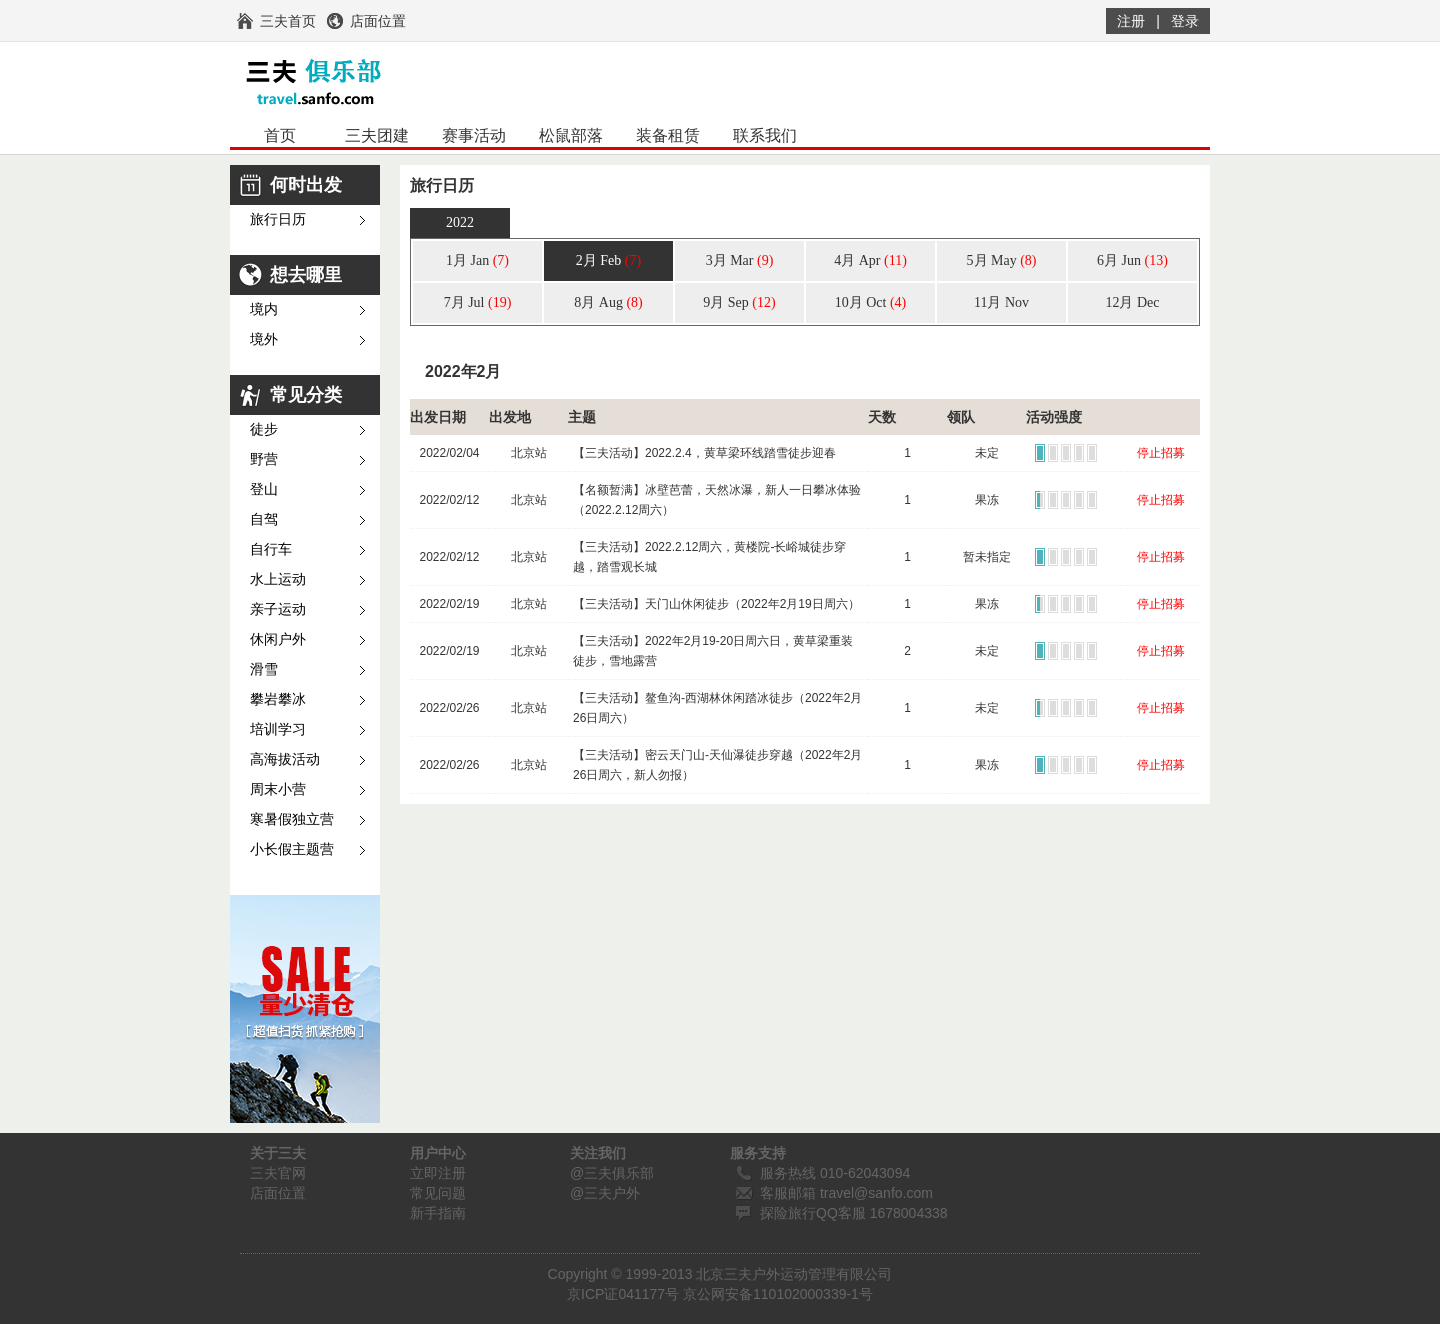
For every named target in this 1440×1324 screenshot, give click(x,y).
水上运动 (278, 579)
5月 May (1002, 260)
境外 (264, 339)
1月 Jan (477, 260)
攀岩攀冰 (278, 699)
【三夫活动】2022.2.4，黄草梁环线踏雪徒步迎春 (704, 453)
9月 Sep (739, 302)
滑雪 (264, 669)
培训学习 (278, 729)
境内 (264, 309)
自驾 (264, 519)
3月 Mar (740, 260)
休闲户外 (278, 639)
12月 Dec (1132, 302)
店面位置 (278, 1193)
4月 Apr (870, 260)
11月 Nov (1001, 302)
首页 (280, 135)
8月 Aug (608, 302)
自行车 (271, 549)
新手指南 (438, 1213)
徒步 (264, 429)
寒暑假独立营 (292, 819)
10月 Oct (871, 302)
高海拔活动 (285, 759)
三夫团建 (377, 135)
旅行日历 (278, 219)
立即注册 (438, 1173)
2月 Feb (608, 260)
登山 (264, 489)
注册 (1131, 21)
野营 (264, 459)
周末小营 (278, 789)
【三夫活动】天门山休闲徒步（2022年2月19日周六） (716, 604)
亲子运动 (278, 609)
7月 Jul (478, 302)
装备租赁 (668, 135)
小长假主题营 (292, 849)
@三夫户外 (605, 1193)
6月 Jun (1132, 260)
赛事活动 (474, 135)
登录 (1185, 21)
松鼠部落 (571, 135)
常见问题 (438, 1193)
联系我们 (765, 135)
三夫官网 (278, 1173)
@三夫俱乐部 (612, 1173)
